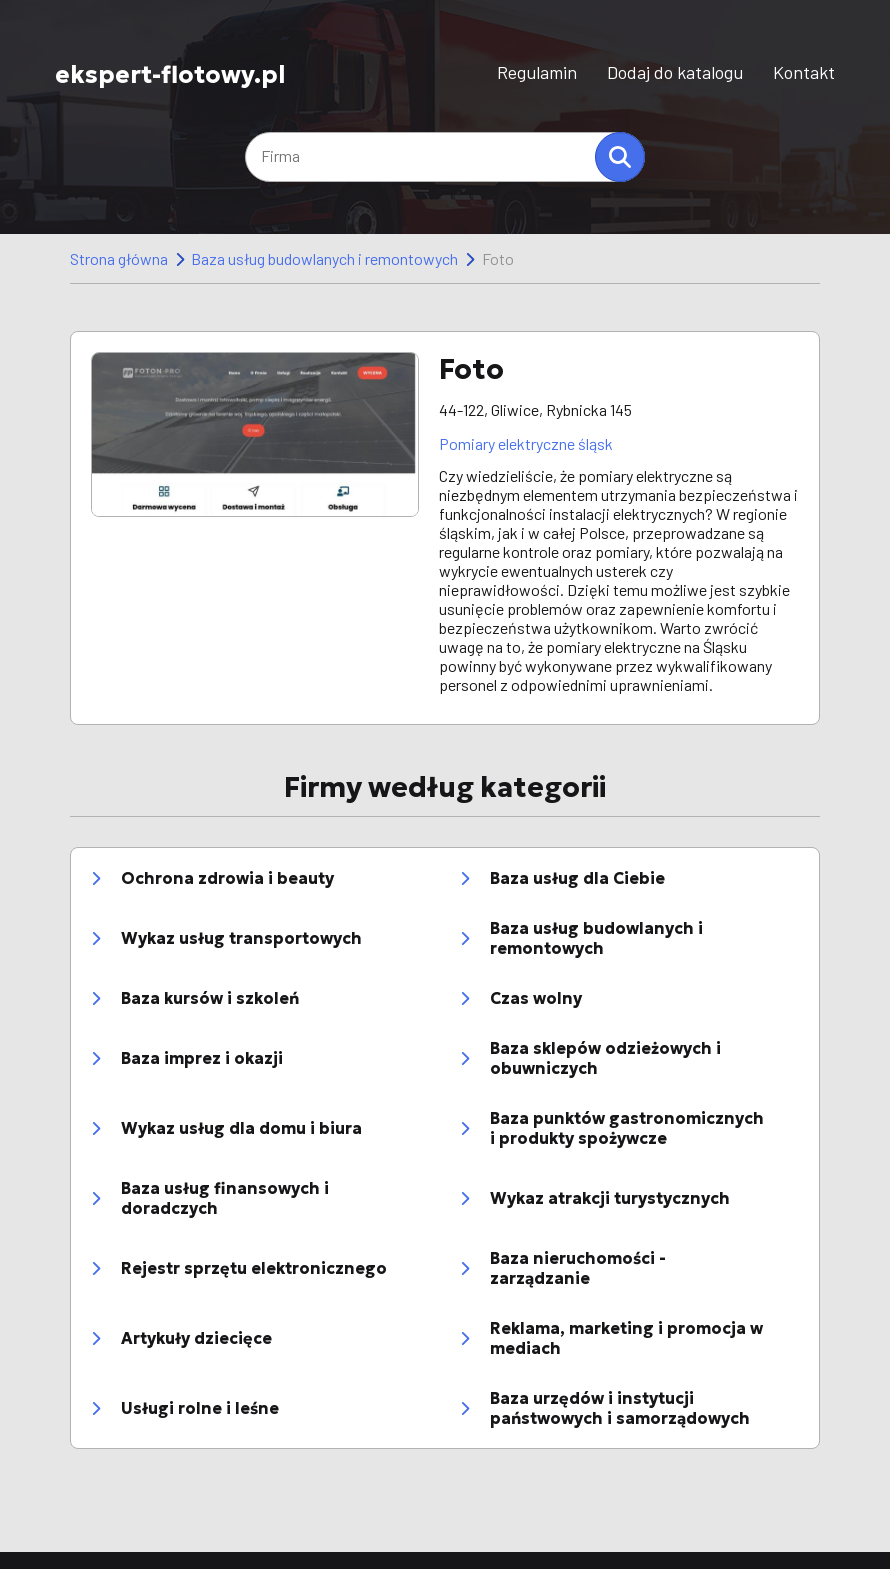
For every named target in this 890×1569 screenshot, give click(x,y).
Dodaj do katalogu (675, 72)
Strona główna (119, 258)
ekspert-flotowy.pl (170, 73)
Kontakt (804, 72)
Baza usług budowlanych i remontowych (324, 258)
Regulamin (537, 72)
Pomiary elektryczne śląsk (526, 443)
